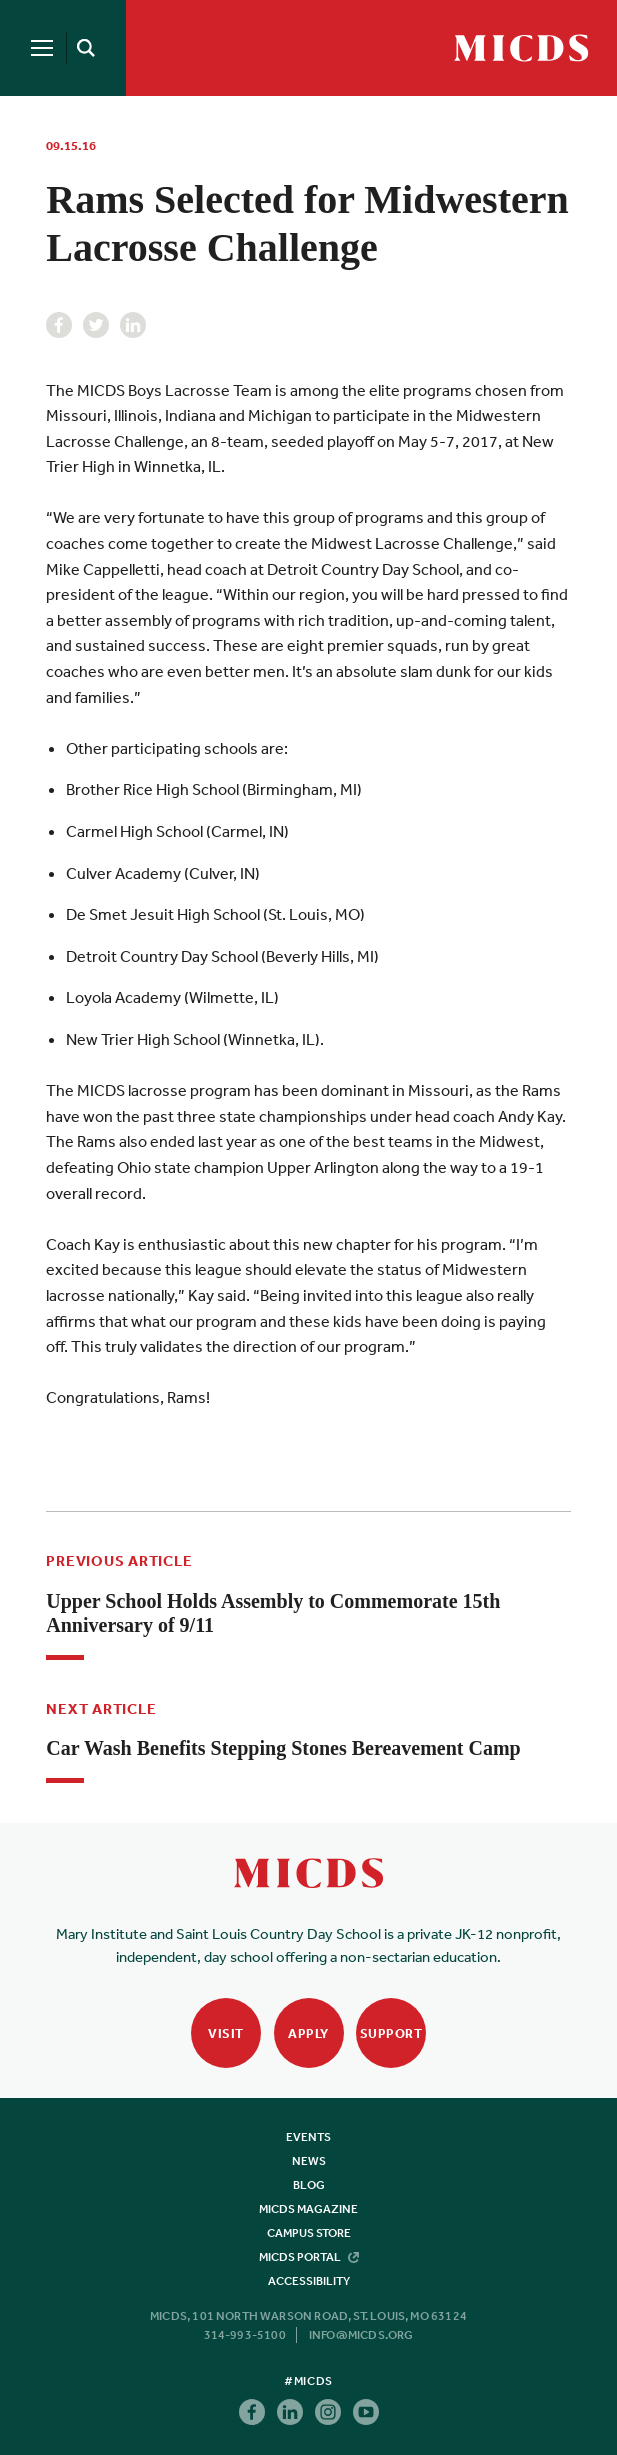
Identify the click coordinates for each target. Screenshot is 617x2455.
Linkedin (133, 325)
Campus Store (309, 2233)
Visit (226, 2033)
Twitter (96, 325)
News (309, 2161)
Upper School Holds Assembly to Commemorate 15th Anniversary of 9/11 (273, 1613)
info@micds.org (361, 2335)
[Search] (82, 48)
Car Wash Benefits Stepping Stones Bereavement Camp (283, 1748)
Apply (308, 2033)
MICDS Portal (309, 2257)
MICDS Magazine (308, 2209)
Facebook (59, 325)
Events (308, 2137)
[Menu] (42, 48)
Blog (309, 2185)
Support (391, 2033)
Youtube (366, 2412)
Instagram (328, 2412)
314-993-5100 (245, 2335)
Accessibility (309, 2281)
